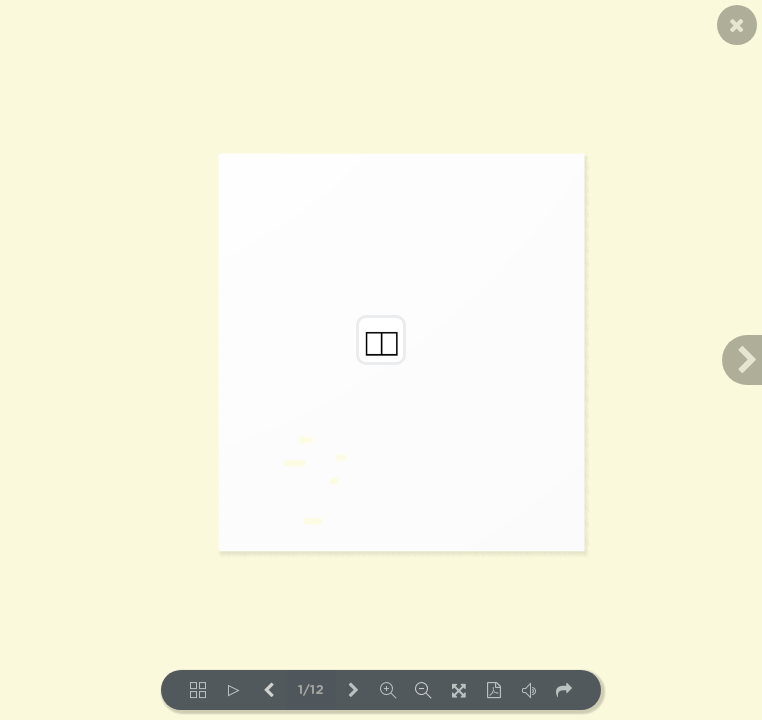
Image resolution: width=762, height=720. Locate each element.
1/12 (311, 690)
